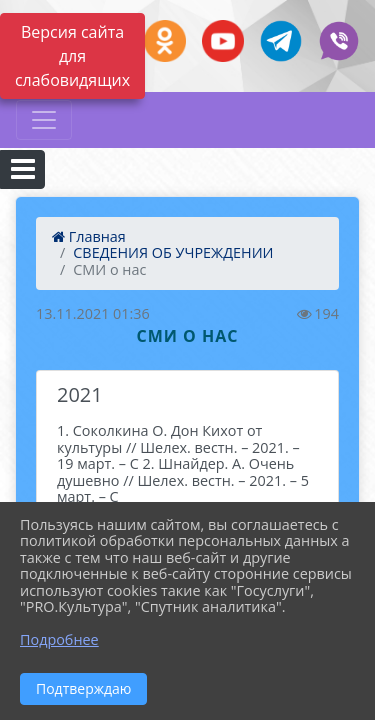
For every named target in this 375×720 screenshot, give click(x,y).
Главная (89, 236)
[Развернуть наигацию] (44, 120)
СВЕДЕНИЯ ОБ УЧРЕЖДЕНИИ (173, 252)
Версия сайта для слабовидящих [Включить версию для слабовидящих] (72, 56)
